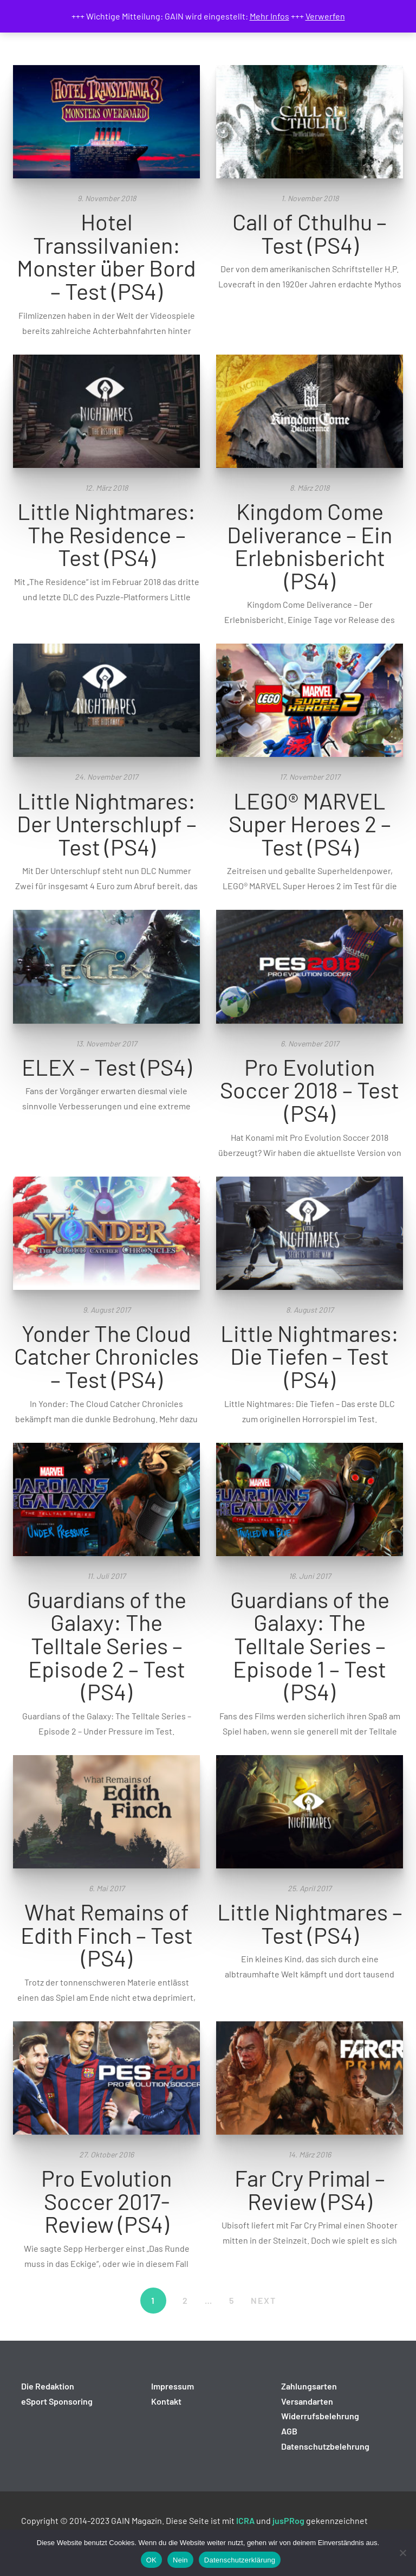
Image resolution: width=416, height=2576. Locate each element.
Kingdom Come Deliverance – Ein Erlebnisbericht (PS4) (309, 545)
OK (151, 2560)
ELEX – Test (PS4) (107, 1066)
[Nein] (402, 2552)
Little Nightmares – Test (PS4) (309, 1923)
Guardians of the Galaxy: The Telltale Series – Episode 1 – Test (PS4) (309, 1645)
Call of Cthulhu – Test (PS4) (309, 233)
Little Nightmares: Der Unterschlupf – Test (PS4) (107, 823)
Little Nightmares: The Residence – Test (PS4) (106, 533)
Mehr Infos (269, 16)
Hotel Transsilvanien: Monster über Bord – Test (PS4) (106, 256)
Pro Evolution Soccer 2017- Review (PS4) (106, 2200)
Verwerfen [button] (325, 16)
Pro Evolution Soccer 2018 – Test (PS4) (309, 1089)
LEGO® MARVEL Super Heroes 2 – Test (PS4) (310, 823)
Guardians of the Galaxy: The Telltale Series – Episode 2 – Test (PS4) (106, 1645)
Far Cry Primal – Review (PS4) (310, 2189)
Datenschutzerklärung (239, 2560)
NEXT (263, 2300)
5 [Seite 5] (232, 2300)
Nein (180, 2560)
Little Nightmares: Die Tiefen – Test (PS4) (309, 1355)
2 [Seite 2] (185, 2300)
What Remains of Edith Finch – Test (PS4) (107, 1934)
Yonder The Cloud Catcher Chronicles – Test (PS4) (106, 1355)
